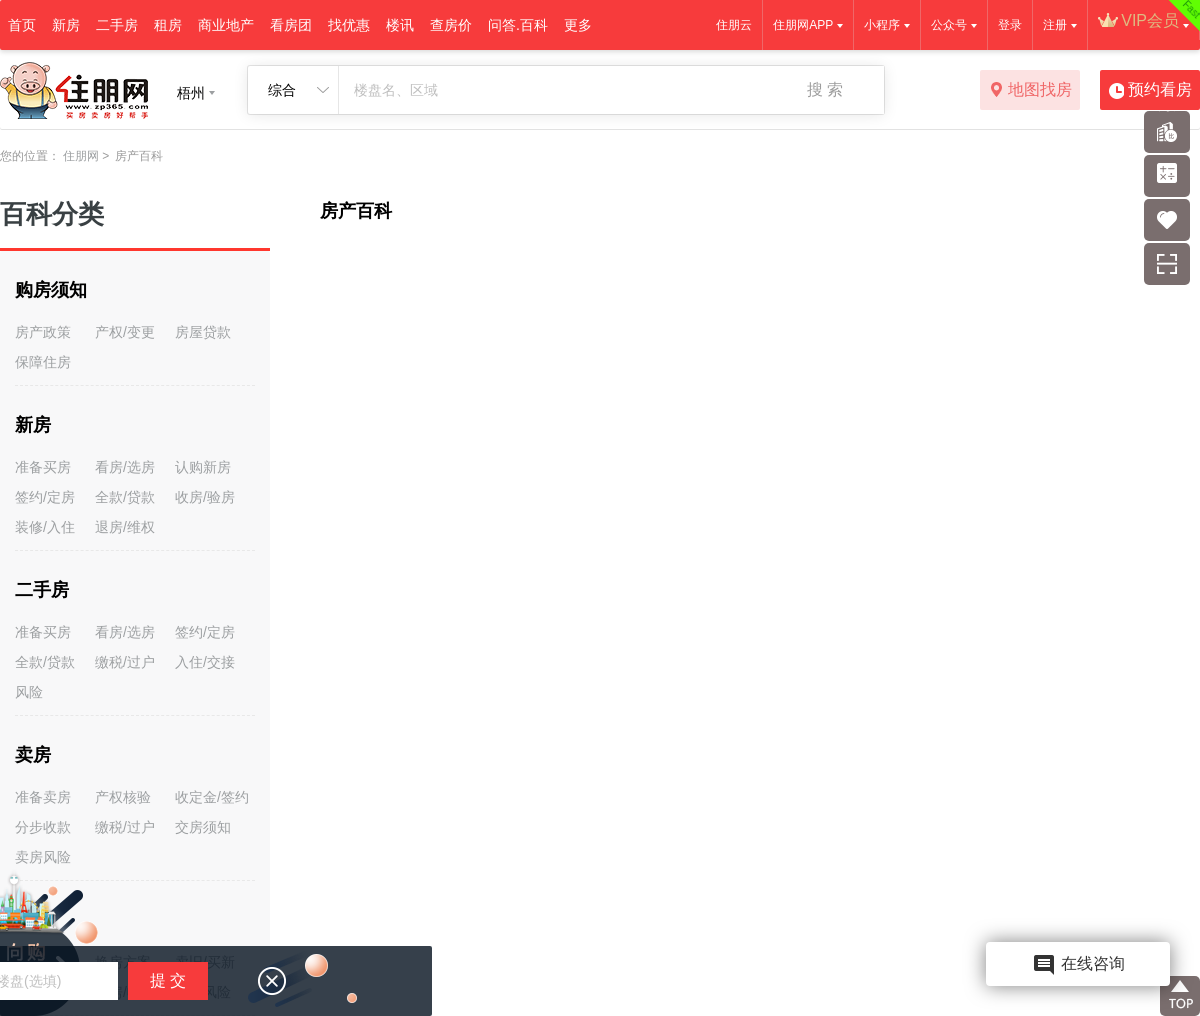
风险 (29, 692)
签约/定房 (45, 497)
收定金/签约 (212, 797)
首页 (22, 25)
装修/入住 (45, 527)
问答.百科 (518, 25)
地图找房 (1030, 91)
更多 (578, 25)
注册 (1055, 25)
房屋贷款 (203, 332)
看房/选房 (125, 467)
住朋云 (734, 25)
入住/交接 (205, 662)
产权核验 (123, 797)
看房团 (291, 25)
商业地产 (226, 25)
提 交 (168, 980)
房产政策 (43, 332)
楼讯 (400, 25)
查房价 (451, 25)
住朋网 (81, 156)
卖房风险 (43, 857)
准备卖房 (43, 797)
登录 (1010, 25)
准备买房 (43, 467)
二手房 (117, 25)
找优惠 (349, 25)
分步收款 (43, 827)
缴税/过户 (125, 662)
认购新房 (203, 467)
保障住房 (43, 362)
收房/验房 (205, 497)
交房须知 (203, 827)
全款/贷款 (125, 497)
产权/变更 (125, 332)
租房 (168, 25)
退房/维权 (125, 527)
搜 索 (825, 89)
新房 (66, 25)
